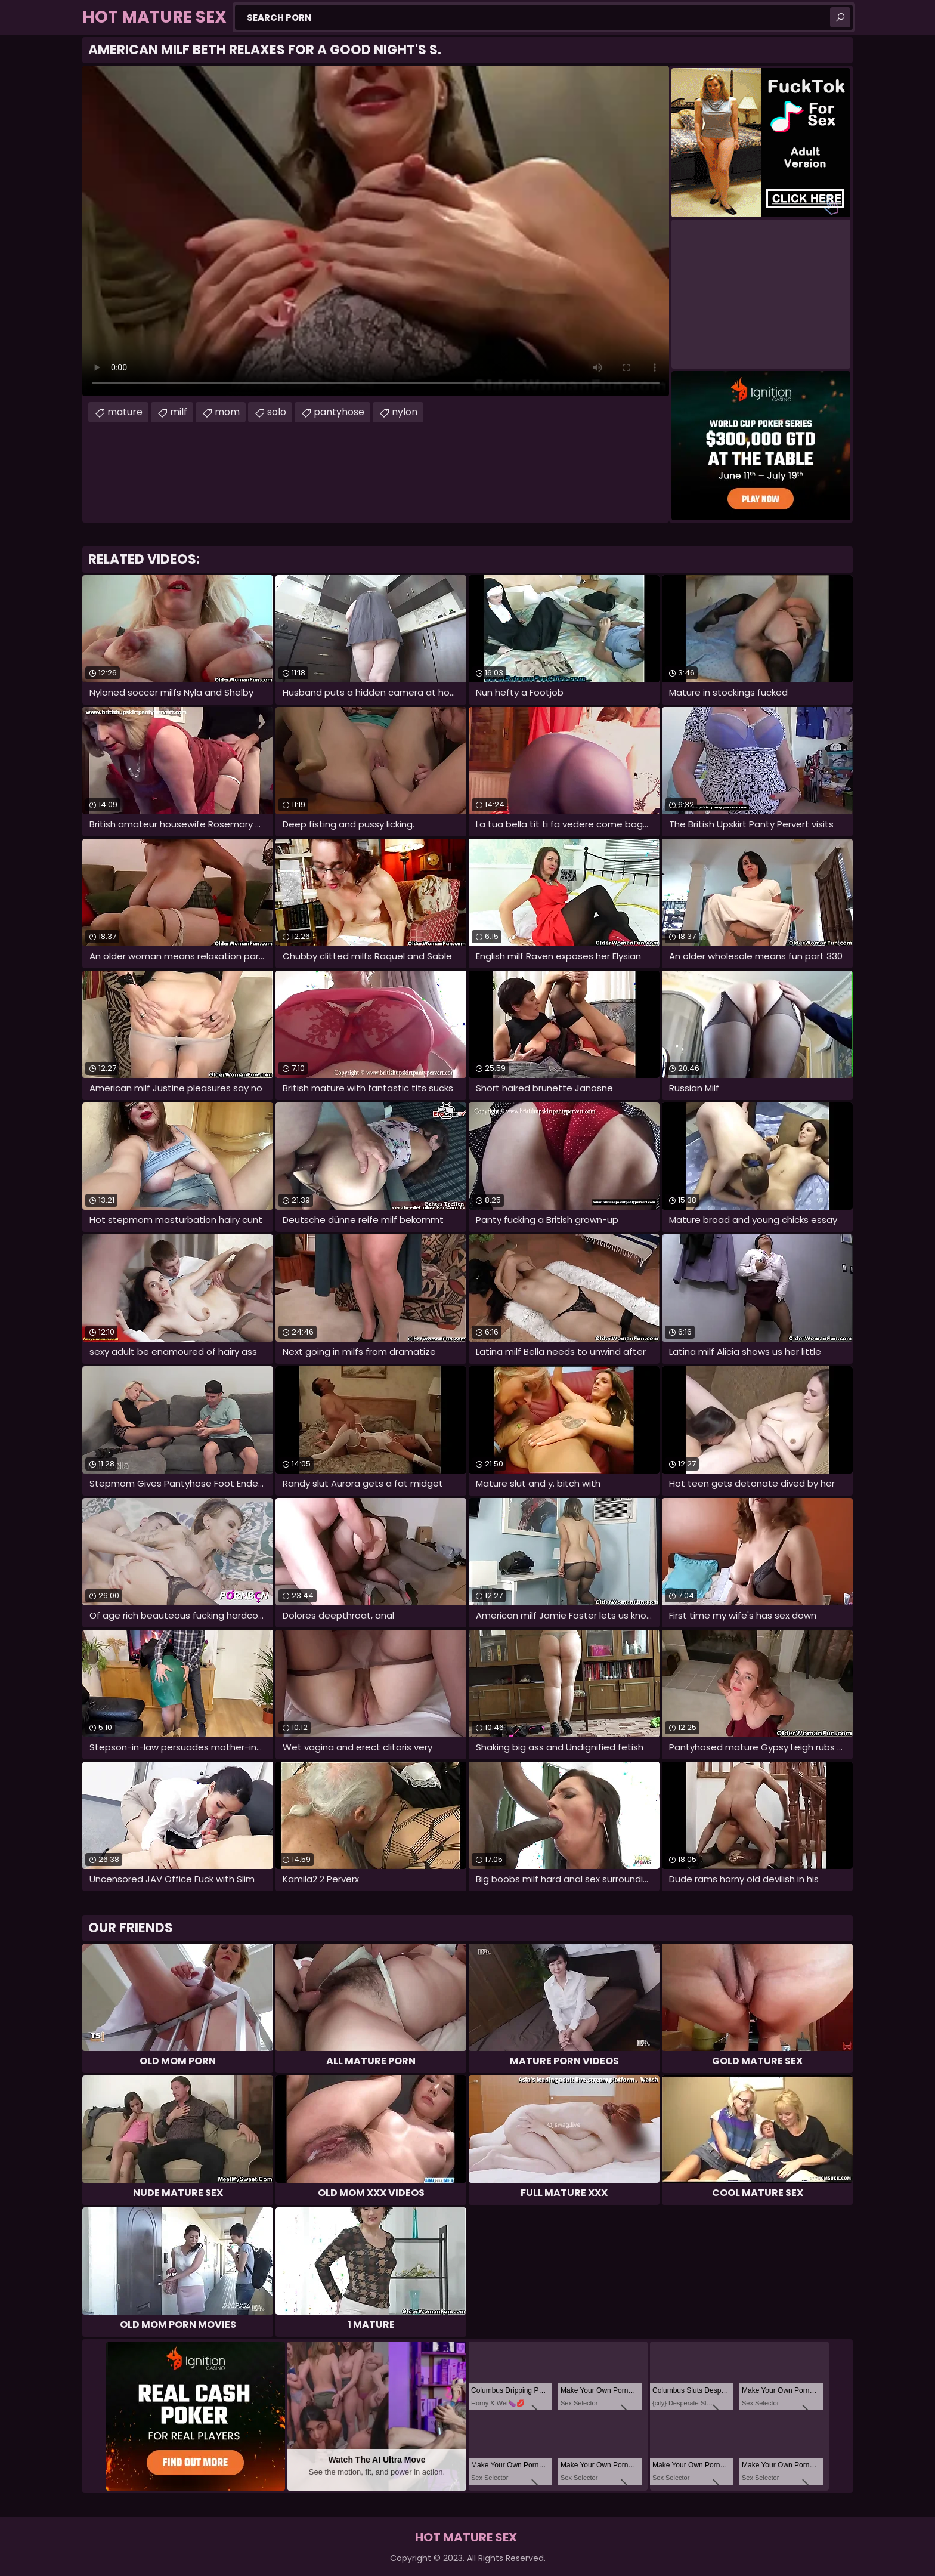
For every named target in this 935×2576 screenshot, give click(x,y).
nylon (404, 412)
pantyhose (339, 412)
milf (178, 412)
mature (125, 412)
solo (276, 412)
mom (227, 412)
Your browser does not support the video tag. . (375, 231)
